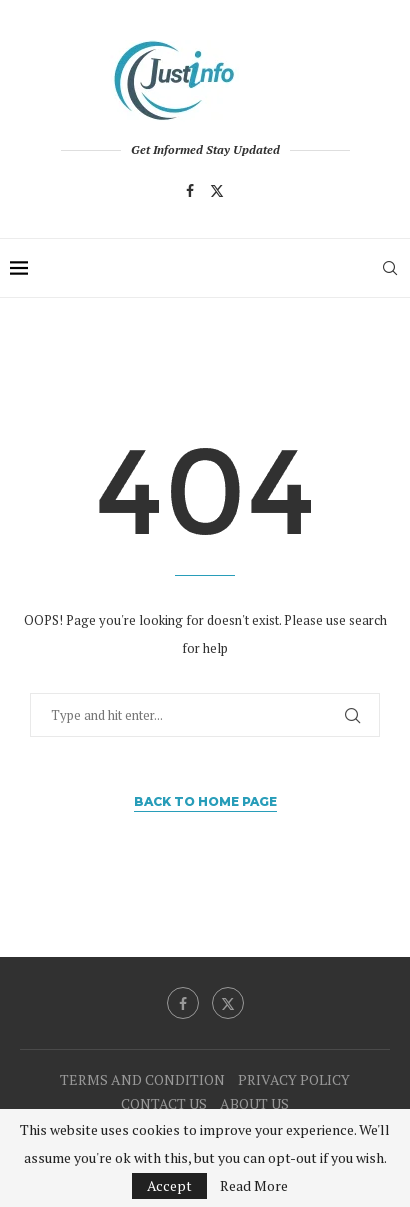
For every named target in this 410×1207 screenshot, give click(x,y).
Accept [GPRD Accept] (169, 1185)
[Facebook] (190, 191)
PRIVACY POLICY (294, 1079)
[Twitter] (217, 191)
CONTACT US (164, 1103)
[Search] (390, 268)
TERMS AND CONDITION (142, 1079)
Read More (254, 1186)
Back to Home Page (205, 801)
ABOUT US (254, 1103)
